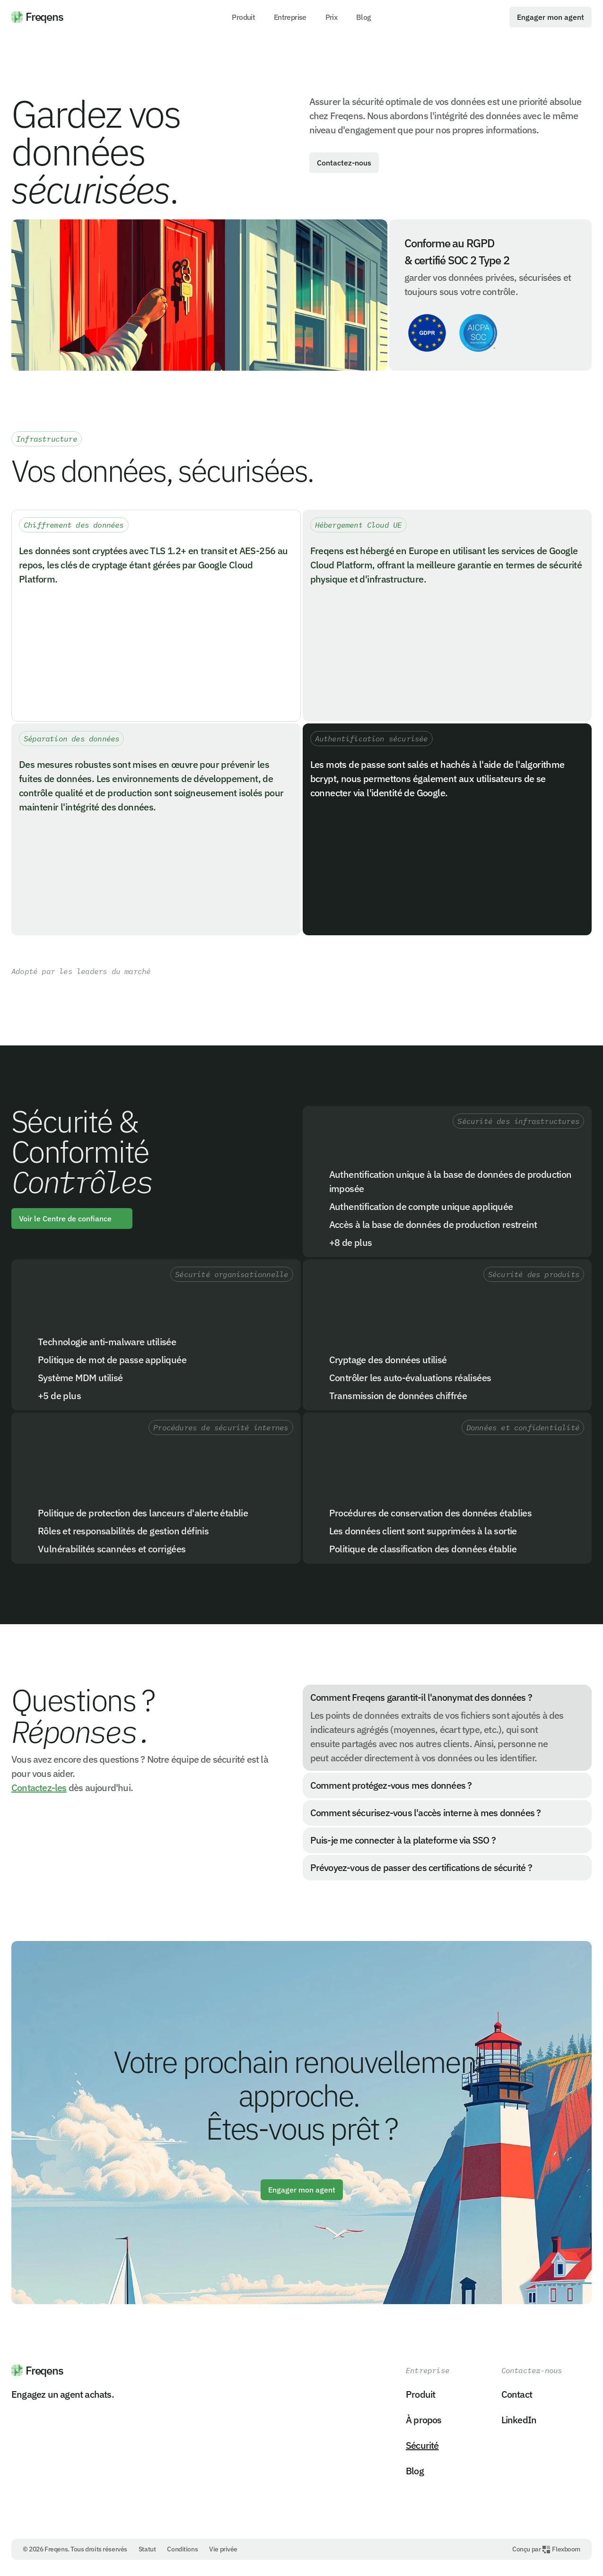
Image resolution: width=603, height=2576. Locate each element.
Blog (363, 17)
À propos (424, 2419)
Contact (516, 2394)
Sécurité (422, 2445)
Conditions (182, 2549)
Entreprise (290, 17)
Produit (243, 17)
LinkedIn (519, 2419)
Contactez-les (39, 1787)
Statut (147, 2549)
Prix (331, 17)
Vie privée (223, 2549)
